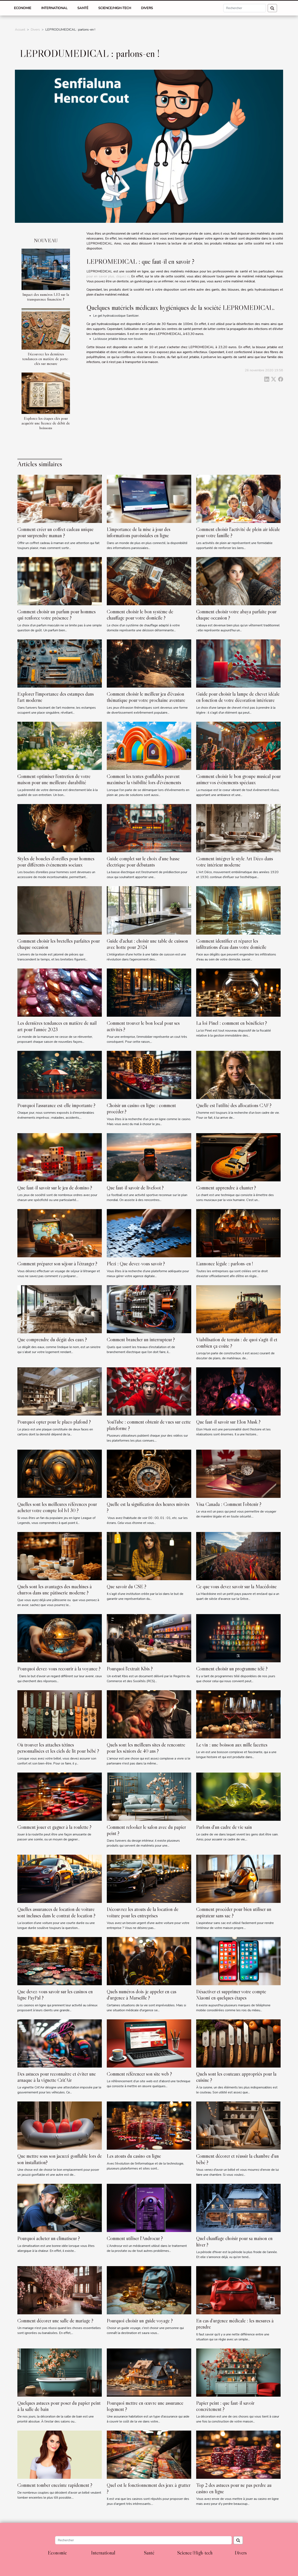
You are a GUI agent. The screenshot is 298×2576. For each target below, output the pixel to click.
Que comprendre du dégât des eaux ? (52, 1340)
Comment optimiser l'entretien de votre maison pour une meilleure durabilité (53, 779)
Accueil (20, 29)
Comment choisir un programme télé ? (232, 1669)
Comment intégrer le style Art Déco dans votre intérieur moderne (234, 862)
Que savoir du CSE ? (126, 1586)
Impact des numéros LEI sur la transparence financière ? (45, 297)
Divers (147, 8)
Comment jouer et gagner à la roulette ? (54, 1827)
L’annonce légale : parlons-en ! (224, 1264)
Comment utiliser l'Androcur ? (135, 2238)
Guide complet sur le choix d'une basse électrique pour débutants (143, 862)
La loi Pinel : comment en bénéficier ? (231, 1023)
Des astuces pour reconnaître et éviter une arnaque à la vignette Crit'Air (56, 2077)
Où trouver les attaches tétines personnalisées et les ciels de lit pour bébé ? (58, 1748)
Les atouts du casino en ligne (134, 2156)
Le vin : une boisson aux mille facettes (231, 1745)
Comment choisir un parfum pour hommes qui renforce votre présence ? (56, 615)
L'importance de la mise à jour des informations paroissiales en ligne (138, 532)
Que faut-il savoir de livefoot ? (135, 1188)
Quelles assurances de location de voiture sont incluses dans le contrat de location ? (56, 1912)
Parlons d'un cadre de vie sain (224, 1827)
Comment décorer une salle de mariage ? (55, 2321)
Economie (22, 8)
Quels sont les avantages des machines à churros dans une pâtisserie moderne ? (54, 1589)
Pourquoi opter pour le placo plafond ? (54, 1422)
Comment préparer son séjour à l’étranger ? (57, 1264)
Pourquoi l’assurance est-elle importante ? (56, 1105)
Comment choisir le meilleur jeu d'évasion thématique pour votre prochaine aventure (146, 697)
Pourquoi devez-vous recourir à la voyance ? (59, 1669)
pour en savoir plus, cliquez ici (108, 276)
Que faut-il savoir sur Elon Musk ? (228, 1422)
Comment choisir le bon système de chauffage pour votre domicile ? (140, 615)
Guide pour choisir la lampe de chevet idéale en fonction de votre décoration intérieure (238, 697)
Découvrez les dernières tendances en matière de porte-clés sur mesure (45, 358)
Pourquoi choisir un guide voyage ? (140, 2321)
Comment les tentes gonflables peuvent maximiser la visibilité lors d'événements (144, 779)
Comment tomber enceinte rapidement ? (54, 2485)
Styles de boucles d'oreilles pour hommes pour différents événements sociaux (55, 862)
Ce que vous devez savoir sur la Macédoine (236, 1586)
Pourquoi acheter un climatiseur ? (48, 2238)
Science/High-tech (114, 8)
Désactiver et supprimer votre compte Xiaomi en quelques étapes (231, 1995)
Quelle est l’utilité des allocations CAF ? (234, 1105)
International (54, 8)
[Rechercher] (244, 8)
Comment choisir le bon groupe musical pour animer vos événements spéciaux (238, 779)
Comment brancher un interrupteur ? (141, 1340)
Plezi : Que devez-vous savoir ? (136, 1264)
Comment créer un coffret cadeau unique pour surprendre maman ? (55, 532)
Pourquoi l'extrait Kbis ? (130, 1669)
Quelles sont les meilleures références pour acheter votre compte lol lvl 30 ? (57, 1507)
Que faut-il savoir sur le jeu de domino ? (54, 1188)
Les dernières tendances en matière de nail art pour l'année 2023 (57, 1026)
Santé (82, 8)
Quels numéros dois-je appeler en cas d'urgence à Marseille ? (141, 1995)
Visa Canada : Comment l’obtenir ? (228, 1504)
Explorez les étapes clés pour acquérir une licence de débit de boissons (46, 423)
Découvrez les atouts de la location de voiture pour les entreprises (142, 1912)
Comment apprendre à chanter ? (226, 1188)
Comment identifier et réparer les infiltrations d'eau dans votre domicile (231, 944)
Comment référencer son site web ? (139, 2074)
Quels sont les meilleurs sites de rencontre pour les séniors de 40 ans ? (146, 1748)
